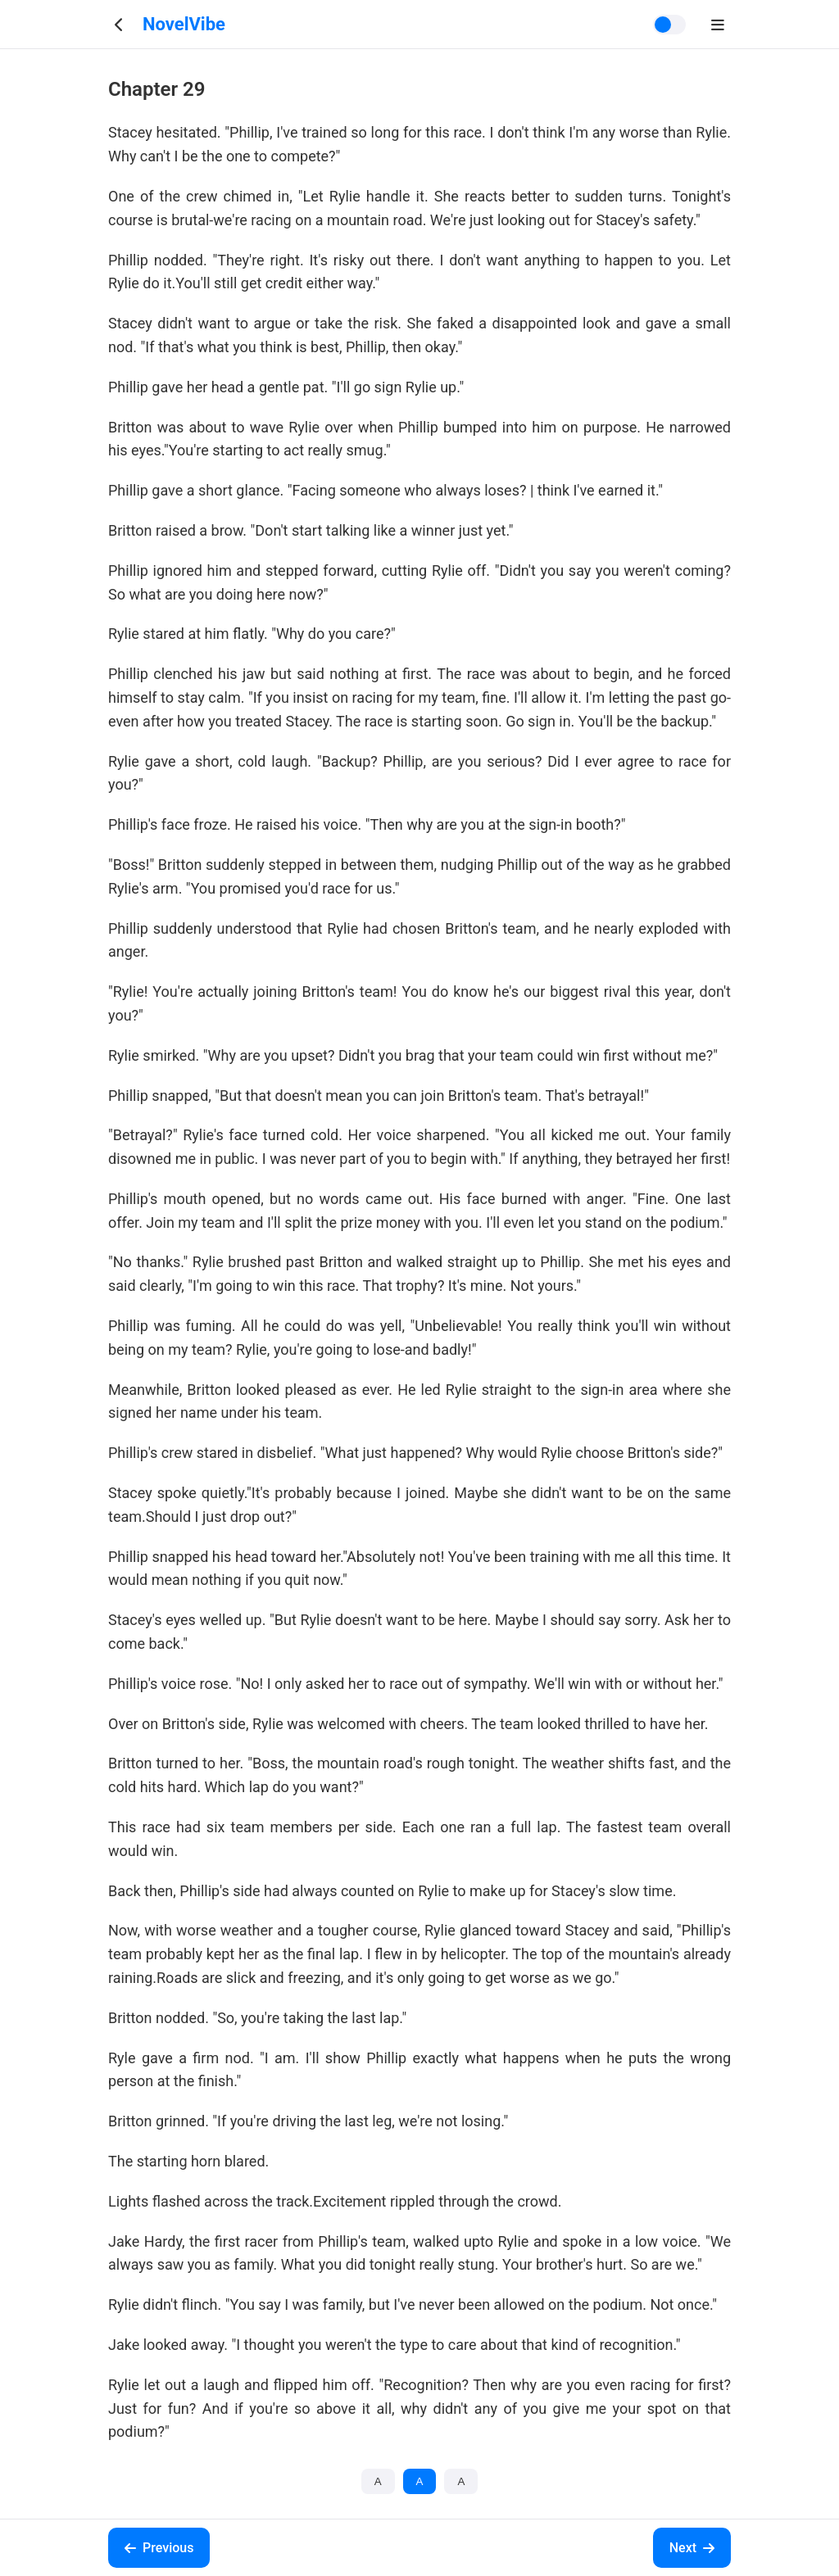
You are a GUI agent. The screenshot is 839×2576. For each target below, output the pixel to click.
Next (691, 2548)
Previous (159, 2548)
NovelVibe (184, 24)
